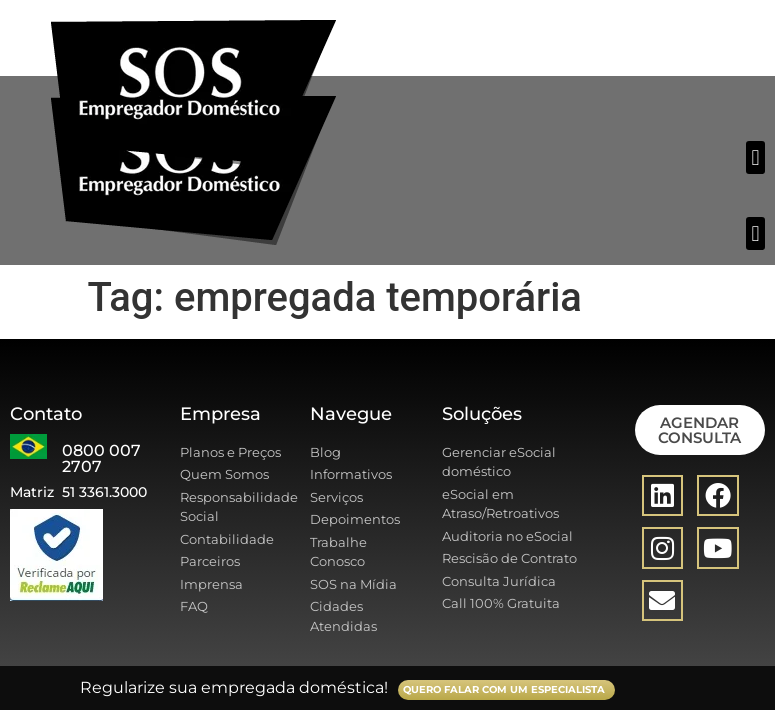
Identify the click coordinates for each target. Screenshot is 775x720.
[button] (755, 157)
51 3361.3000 (104, 492)
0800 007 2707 (101, 458)
